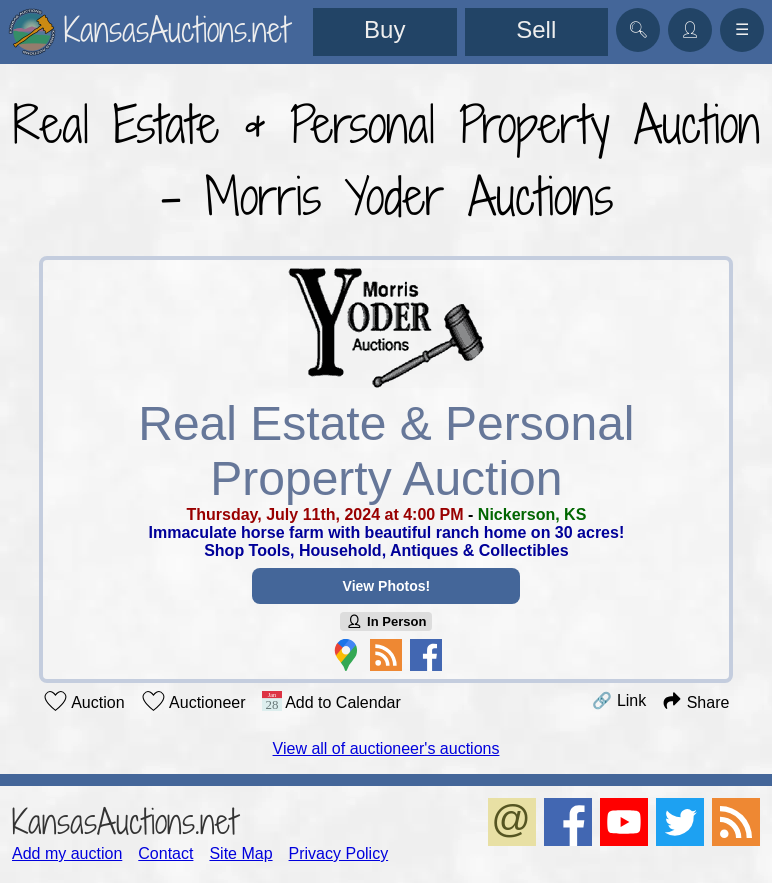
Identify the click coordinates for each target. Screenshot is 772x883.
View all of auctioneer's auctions (386, 748)
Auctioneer (193, 701)
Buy (384, 29)
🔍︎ (638, 29)
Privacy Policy (339, 853)
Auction (84, 701)
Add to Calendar (331, 701)
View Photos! (386, 586)
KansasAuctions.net (124, 821)
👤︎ (690, 29)
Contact (165, 853)
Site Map (240, 853)
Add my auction (67, 853)
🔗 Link (619, 700)
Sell (536, 29)
